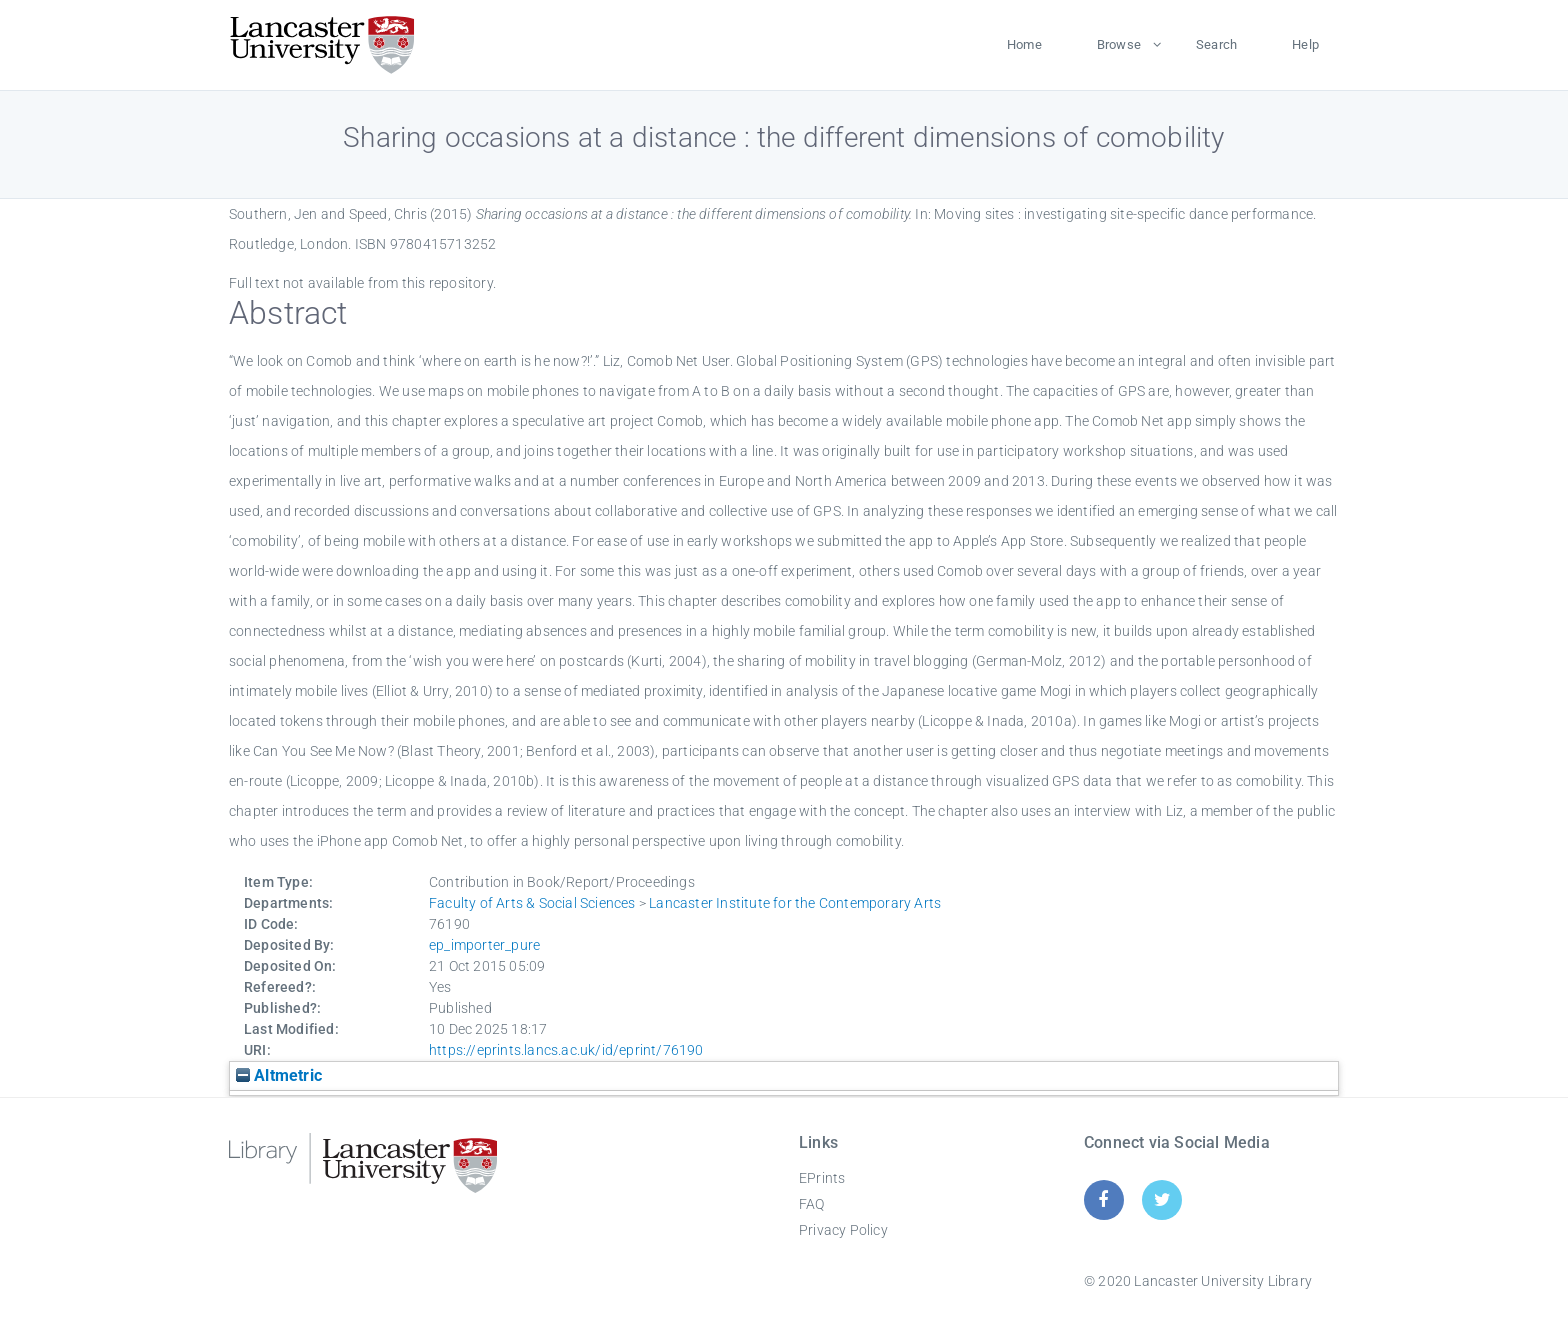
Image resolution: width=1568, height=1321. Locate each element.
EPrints (822, 1178)
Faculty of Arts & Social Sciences (532, 903)
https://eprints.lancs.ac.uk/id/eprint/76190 (566, 1050)
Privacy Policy (843, 1230)
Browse (1119, 44)
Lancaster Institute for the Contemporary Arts (795, 903)
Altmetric (279, 1075)
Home (1024, 44)
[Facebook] (1103, 1199)
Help (1305, 44)
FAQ (812, 1204)
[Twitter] (1162, 1199)
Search (1216, 44)
